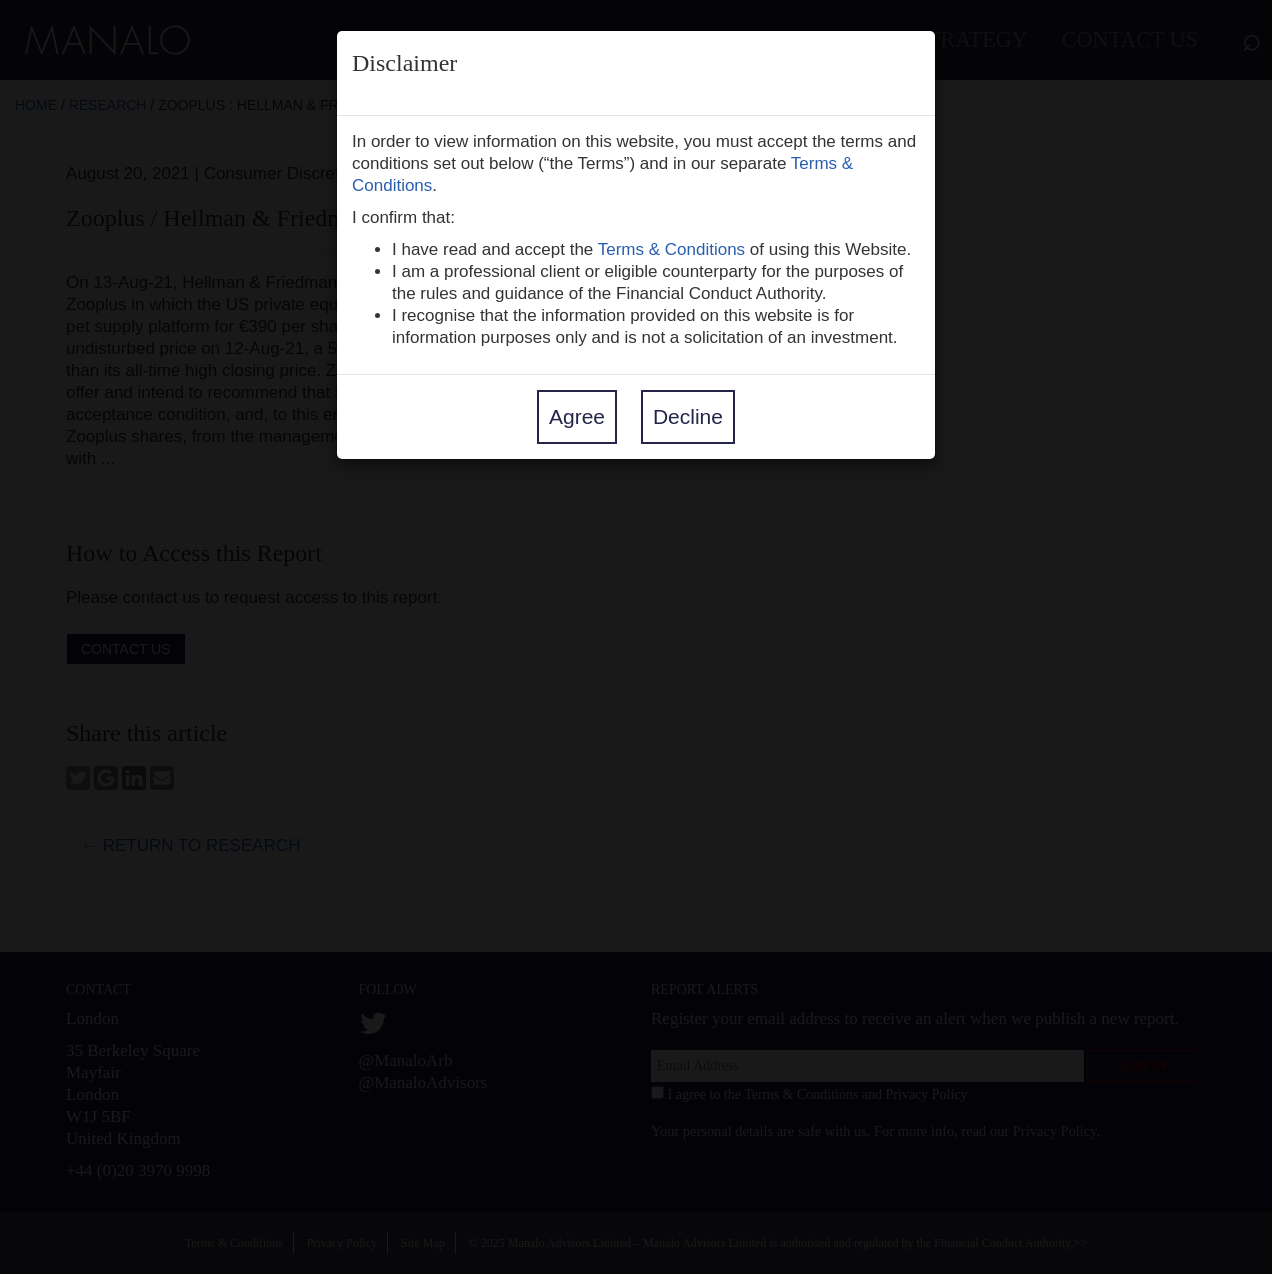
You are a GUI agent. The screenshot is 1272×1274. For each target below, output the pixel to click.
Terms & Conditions (671, 249)
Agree (577, 416)
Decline (688, 416)
